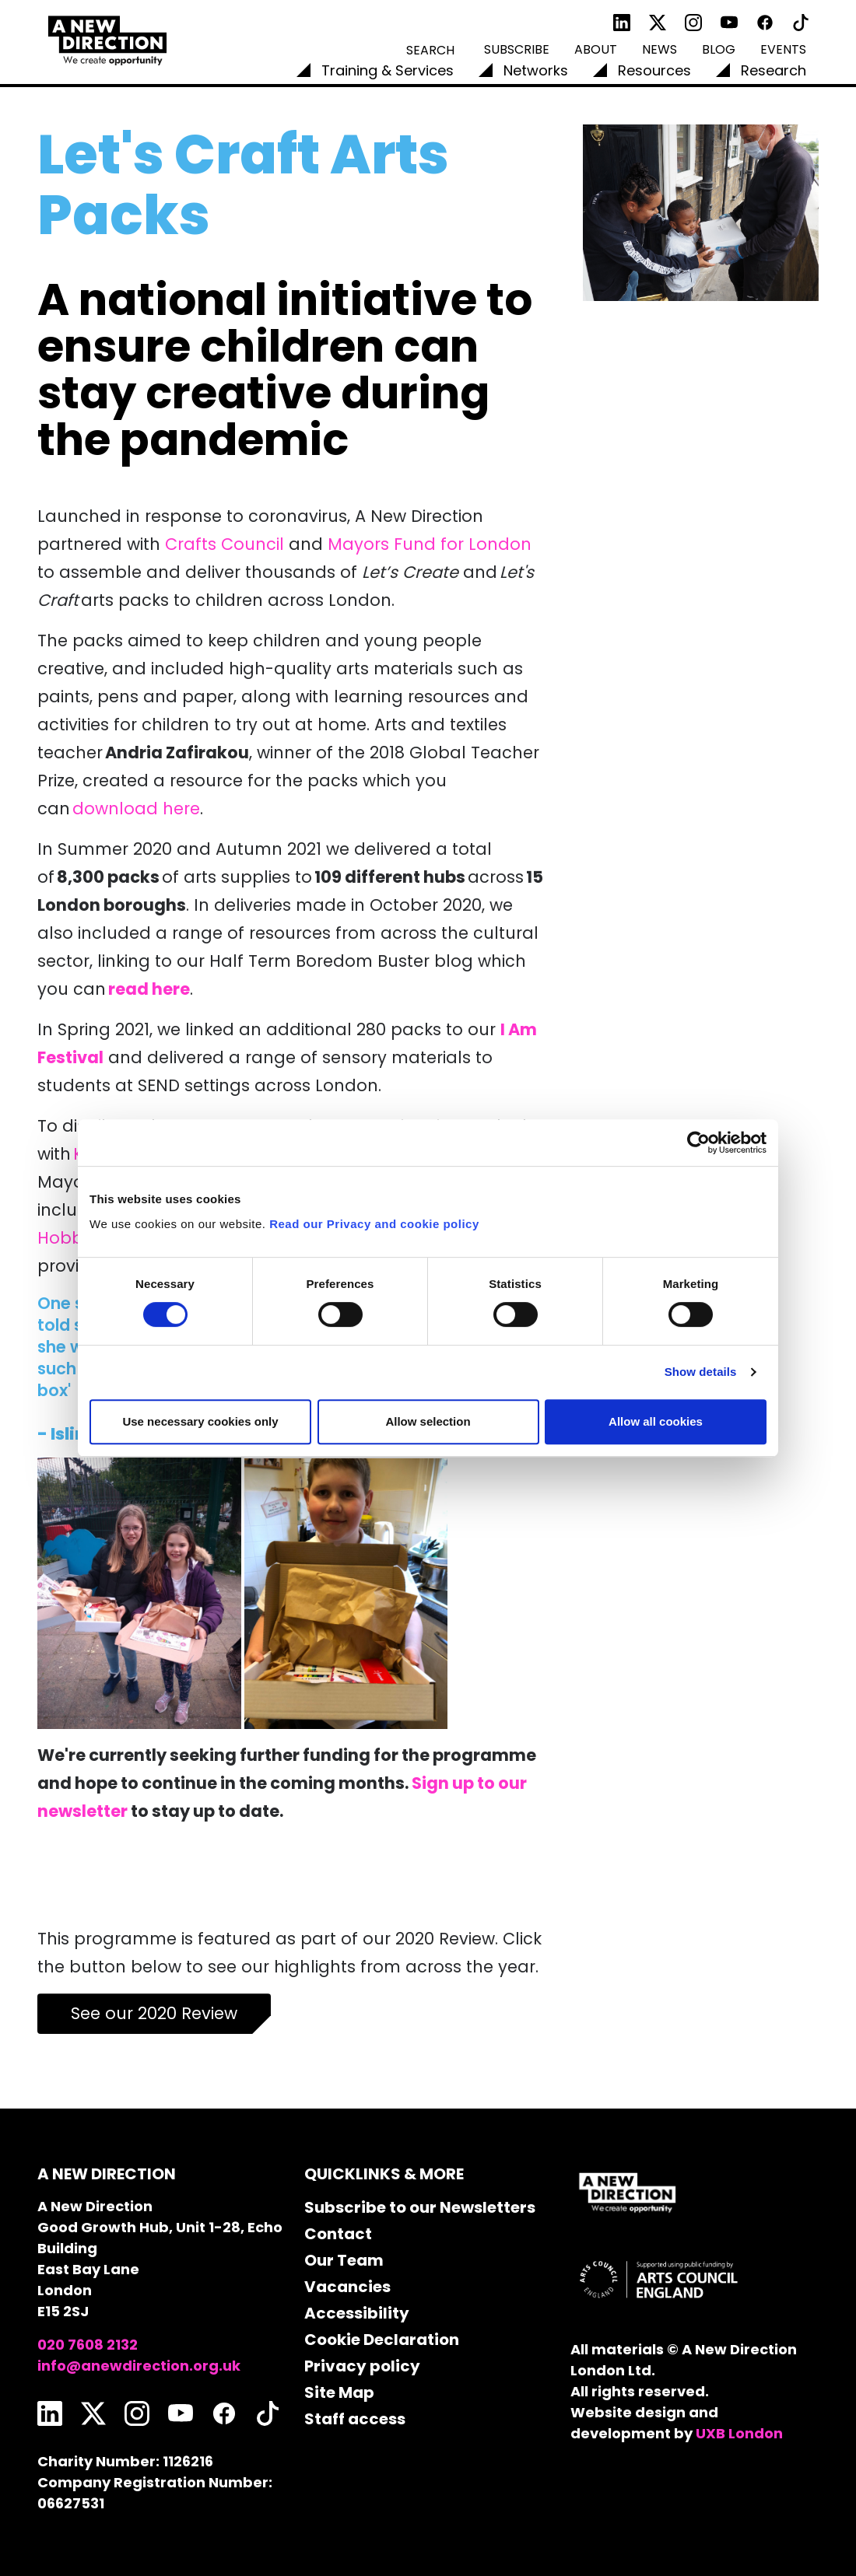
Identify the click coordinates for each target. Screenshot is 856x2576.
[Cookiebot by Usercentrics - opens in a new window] (698, 1142)
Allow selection (427, 1421)
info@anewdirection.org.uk (138, 2365)
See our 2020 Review (154, 2013)
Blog (718, 49)
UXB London (739, 2433)
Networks (535, 70)
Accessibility (356, 2313)
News (659, 49)
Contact (338, 2234)
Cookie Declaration (381, 2339)
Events (783, 49)
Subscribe (516, 49)
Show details (701, 1371)
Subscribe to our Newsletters (419, 2207)
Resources (654, 70)
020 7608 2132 (87, 2344)
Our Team (344, 2260)
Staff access (354, 2419)
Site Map (339, 2392)
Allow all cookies (656, 1421)
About (595, 49)
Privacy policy (362, 2366)
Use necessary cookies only (200, 1421)
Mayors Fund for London (429, 544)
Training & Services (387, 70)
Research (773, 70)
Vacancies (347, 2287)
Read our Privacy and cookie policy (374, 1223)
